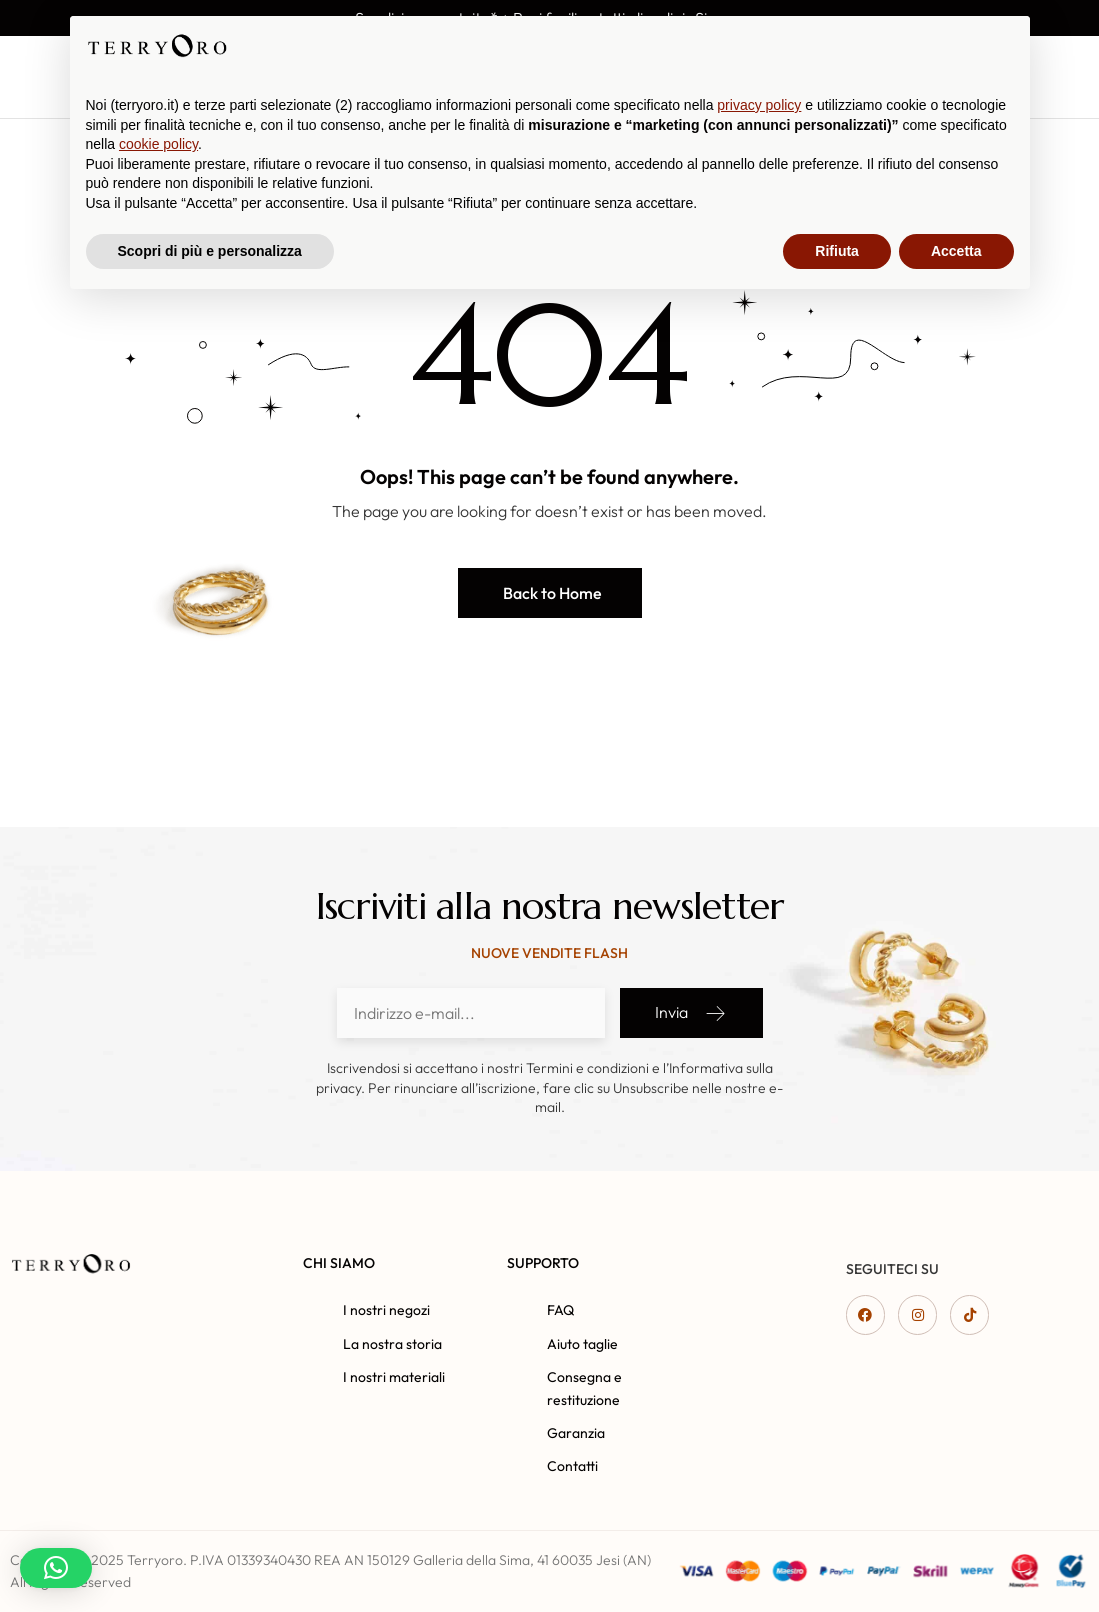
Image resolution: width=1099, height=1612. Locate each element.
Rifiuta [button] (837, 1557)
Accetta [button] (956, 1557)
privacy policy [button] (759, 1412)
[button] (550, 593)
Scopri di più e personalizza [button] (210, 1557)
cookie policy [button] (158, 1451)
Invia (691, 1013)
